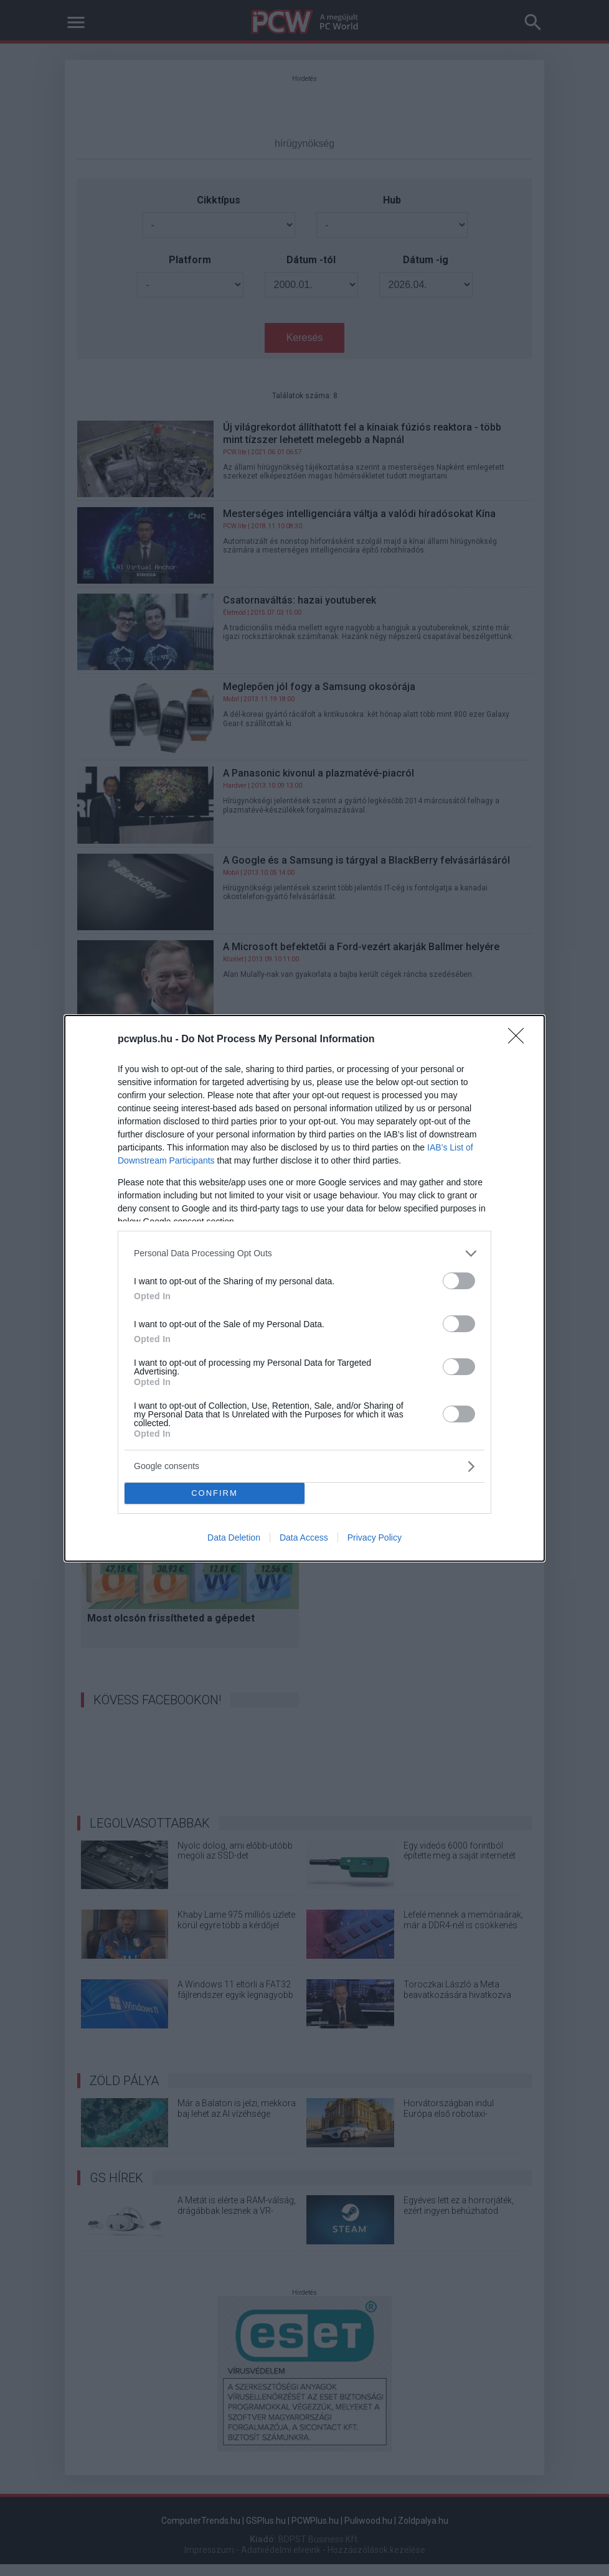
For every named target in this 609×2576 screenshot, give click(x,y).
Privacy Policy (374, 1537)
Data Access (304, 1537)
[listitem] (304, 1252)
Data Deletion (233, 1537)
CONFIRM (214, 1492)
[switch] (459, 1280)
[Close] (520, 1039)
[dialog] (304, 1288)
